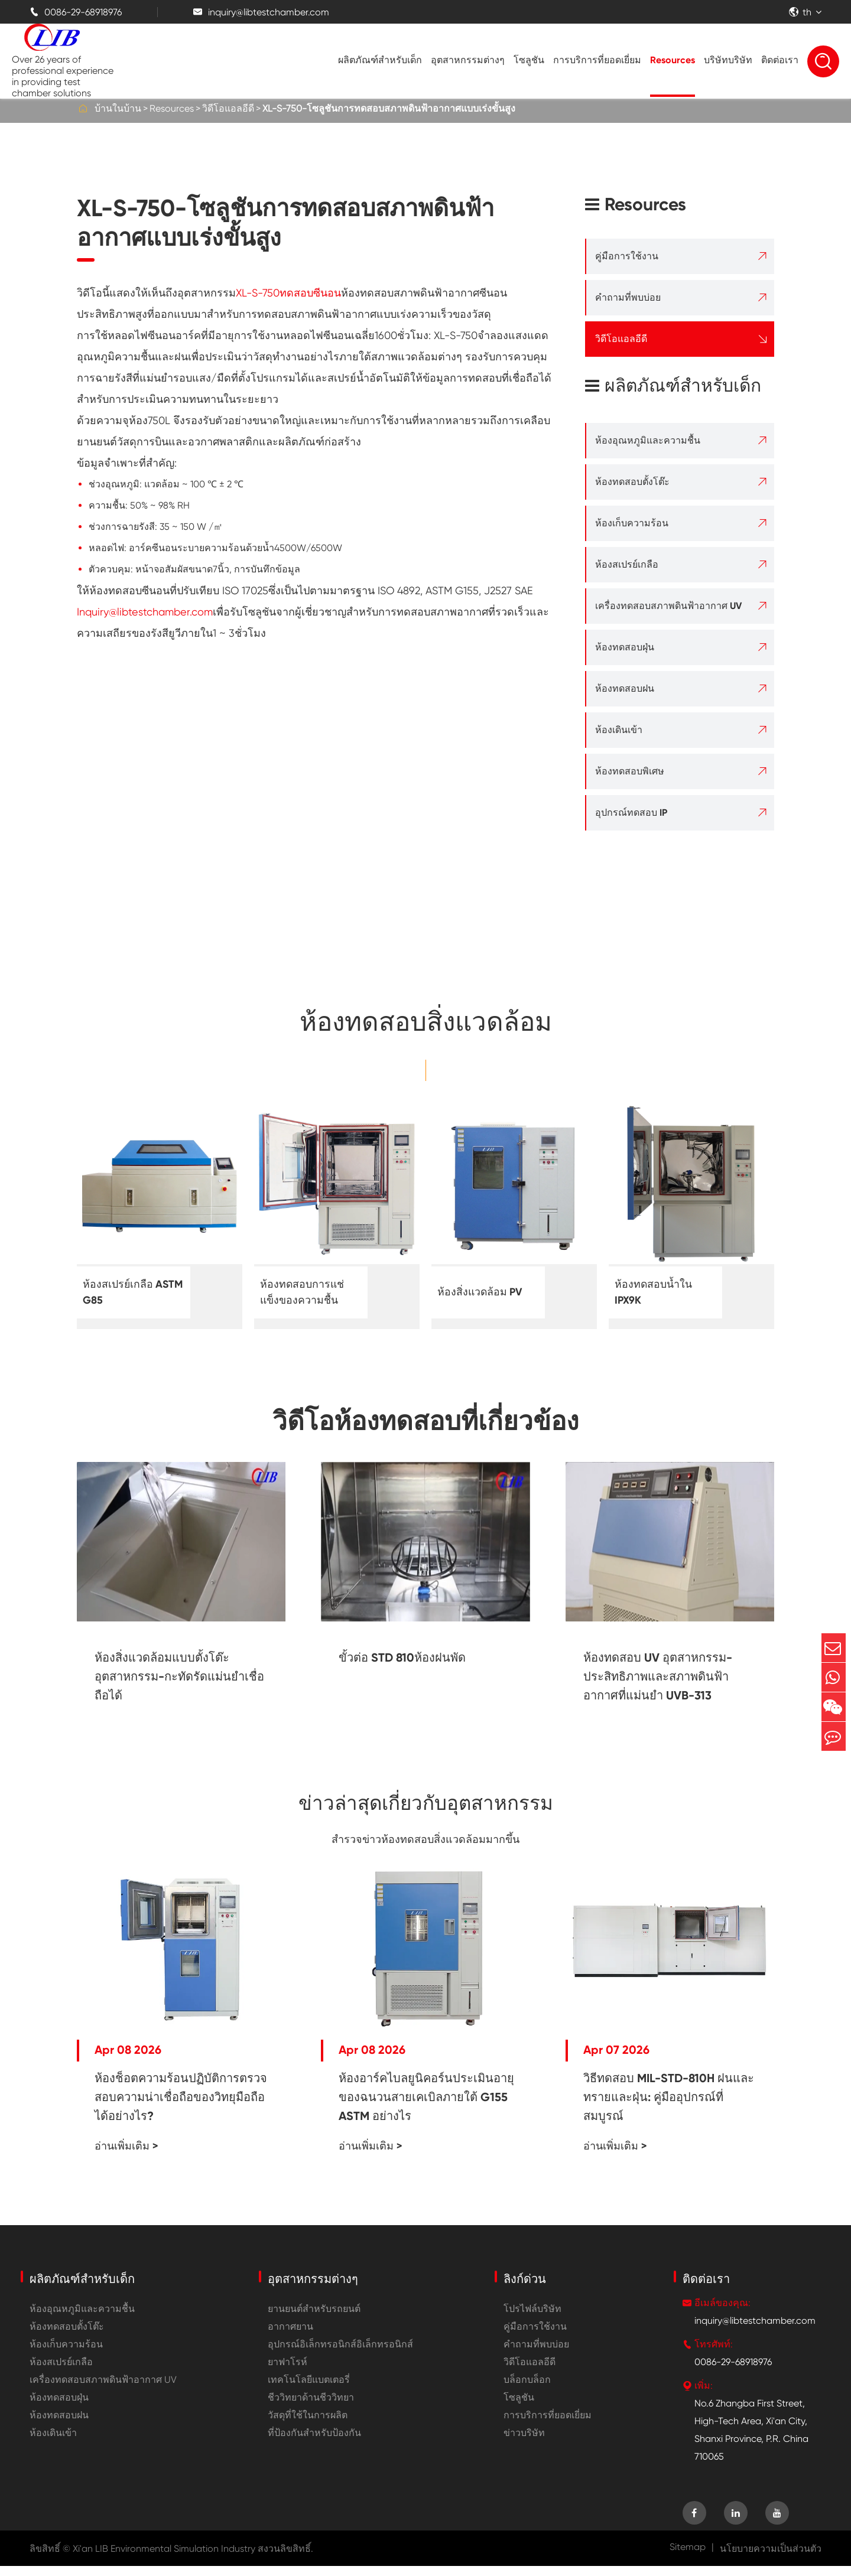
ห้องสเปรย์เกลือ (626, 564)
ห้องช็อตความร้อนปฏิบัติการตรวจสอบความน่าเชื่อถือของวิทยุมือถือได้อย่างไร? (181, 2107)
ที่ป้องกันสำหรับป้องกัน (314, 2442)
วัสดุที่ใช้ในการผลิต (307, 2425)
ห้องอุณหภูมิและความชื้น (647, 440)
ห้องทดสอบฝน (624, 688)
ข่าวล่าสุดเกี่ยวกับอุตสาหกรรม (425, 1809)
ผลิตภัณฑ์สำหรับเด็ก (380, 60)
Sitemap (688, 2556)
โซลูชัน (529, 60)
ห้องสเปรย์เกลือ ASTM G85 (122, 1292)
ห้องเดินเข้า (618, 729)
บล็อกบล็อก (527, 2389)
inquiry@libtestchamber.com (261, 12)
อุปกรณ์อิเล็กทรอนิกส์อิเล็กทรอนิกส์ (340, 2354)
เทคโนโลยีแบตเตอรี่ (309, 2389)
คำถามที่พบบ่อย (628, 297)
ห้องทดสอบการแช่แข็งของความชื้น (307, 1292)
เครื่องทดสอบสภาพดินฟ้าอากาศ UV (668, 605)
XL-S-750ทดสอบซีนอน (288, 292)
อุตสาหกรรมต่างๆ (468, 60)
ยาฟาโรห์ (287, 2372)
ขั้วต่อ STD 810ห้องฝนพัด (402, 1657)
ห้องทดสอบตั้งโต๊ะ (632, 481)
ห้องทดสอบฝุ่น (624, 647)
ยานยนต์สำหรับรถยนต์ (314, 2318)
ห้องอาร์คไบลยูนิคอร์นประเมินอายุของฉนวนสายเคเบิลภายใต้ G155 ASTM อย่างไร (426, 2107)
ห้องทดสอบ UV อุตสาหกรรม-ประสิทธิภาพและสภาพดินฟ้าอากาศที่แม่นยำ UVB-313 (657, 1676)
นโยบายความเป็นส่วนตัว (770, 2558)
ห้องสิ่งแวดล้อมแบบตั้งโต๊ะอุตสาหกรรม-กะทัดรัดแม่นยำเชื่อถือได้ (179, 1676)
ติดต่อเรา (779, 60)
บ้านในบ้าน (118, 108)
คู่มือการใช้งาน (626, 256)
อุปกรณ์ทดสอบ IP (631, 812)
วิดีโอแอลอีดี (228, 108)
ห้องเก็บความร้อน (631, 523)
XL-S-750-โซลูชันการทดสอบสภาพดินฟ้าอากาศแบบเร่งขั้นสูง (388, 108)
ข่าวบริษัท (524, 2442)
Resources (672, 60)
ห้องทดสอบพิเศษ (629, 771)
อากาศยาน (290, 2336)
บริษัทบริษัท (728, 60)
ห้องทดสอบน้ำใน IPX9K (658, 1292)
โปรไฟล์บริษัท (532, 2318)
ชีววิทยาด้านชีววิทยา (311, 2407)
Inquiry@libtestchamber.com (145, 611)
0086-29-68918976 (76, 12)
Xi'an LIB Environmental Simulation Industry (164, 2558)
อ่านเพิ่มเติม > (126, 2156)
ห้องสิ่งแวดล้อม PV (484, 1292)
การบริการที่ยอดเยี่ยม (597, 60)
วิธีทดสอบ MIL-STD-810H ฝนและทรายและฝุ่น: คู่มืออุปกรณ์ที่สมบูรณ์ (668, 2107)
